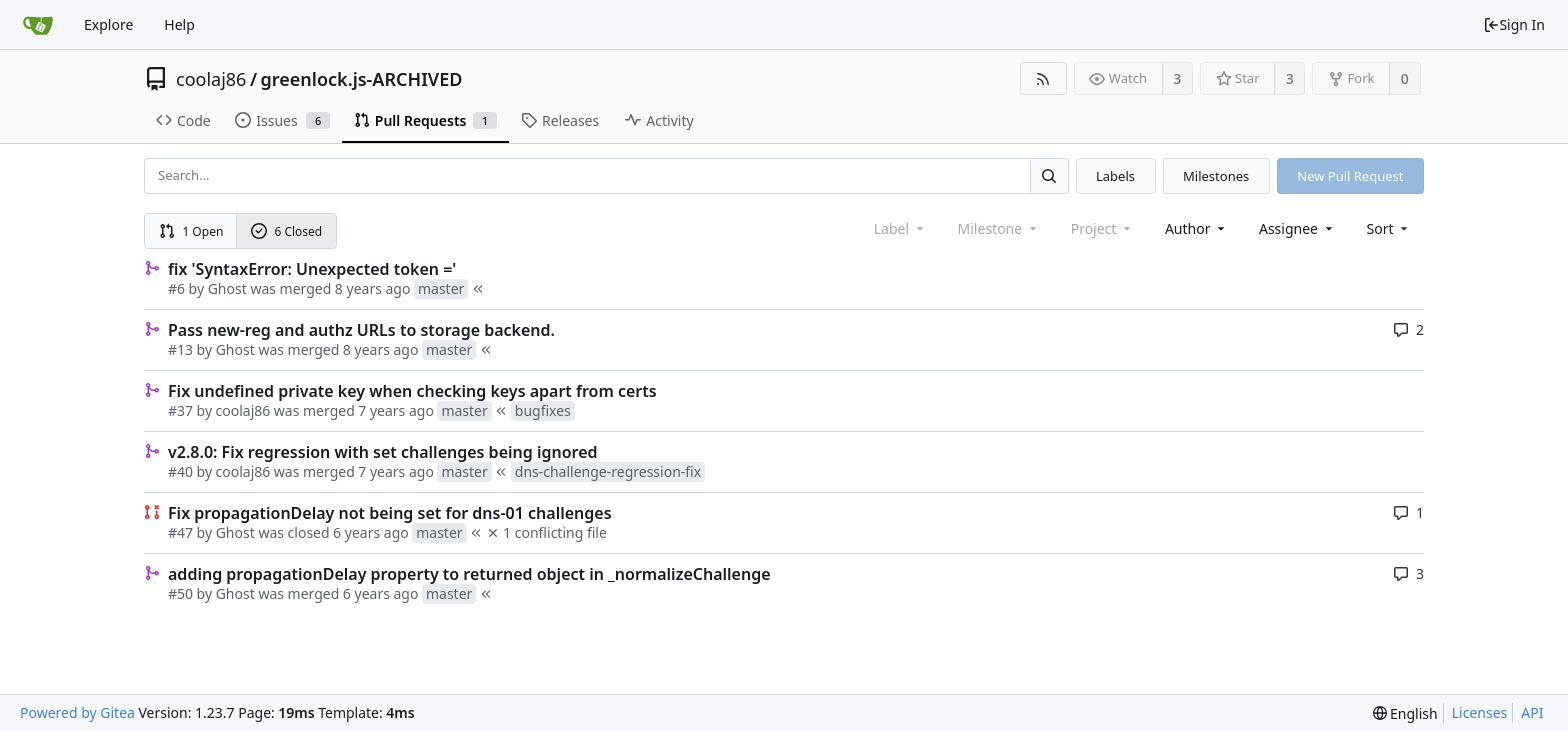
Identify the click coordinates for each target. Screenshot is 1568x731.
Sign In (1514, 24)
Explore (108, 24)
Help (179, 24)
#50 (180, 593)
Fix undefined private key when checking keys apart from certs (412, 391)
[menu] (1389, 228)
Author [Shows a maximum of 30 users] (1196, 228)
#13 (180, 349)
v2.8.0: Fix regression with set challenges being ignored (383, 452)
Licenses (1480, 712)
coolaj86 (211, 79)
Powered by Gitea (77, 712)
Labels (1115, 176)
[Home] (38, 25)
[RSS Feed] (1043, 78)
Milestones (1216, 176)
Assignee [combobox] (1297, 228)
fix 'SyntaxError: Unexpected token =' (312, 269)
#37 (180, 410)
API (1532, 712)
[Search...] (1049, 175)
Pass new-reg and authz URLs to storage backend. (361, 330)
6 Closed (287, 231)
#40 (180, 471)
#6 (176, 288)
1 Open (191, 231)
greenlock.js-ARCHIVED (362, 79)
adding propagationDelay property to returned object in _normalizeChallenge (469, 574)
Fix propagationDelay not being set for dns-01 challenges (390, 513)
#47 (180, 532)
